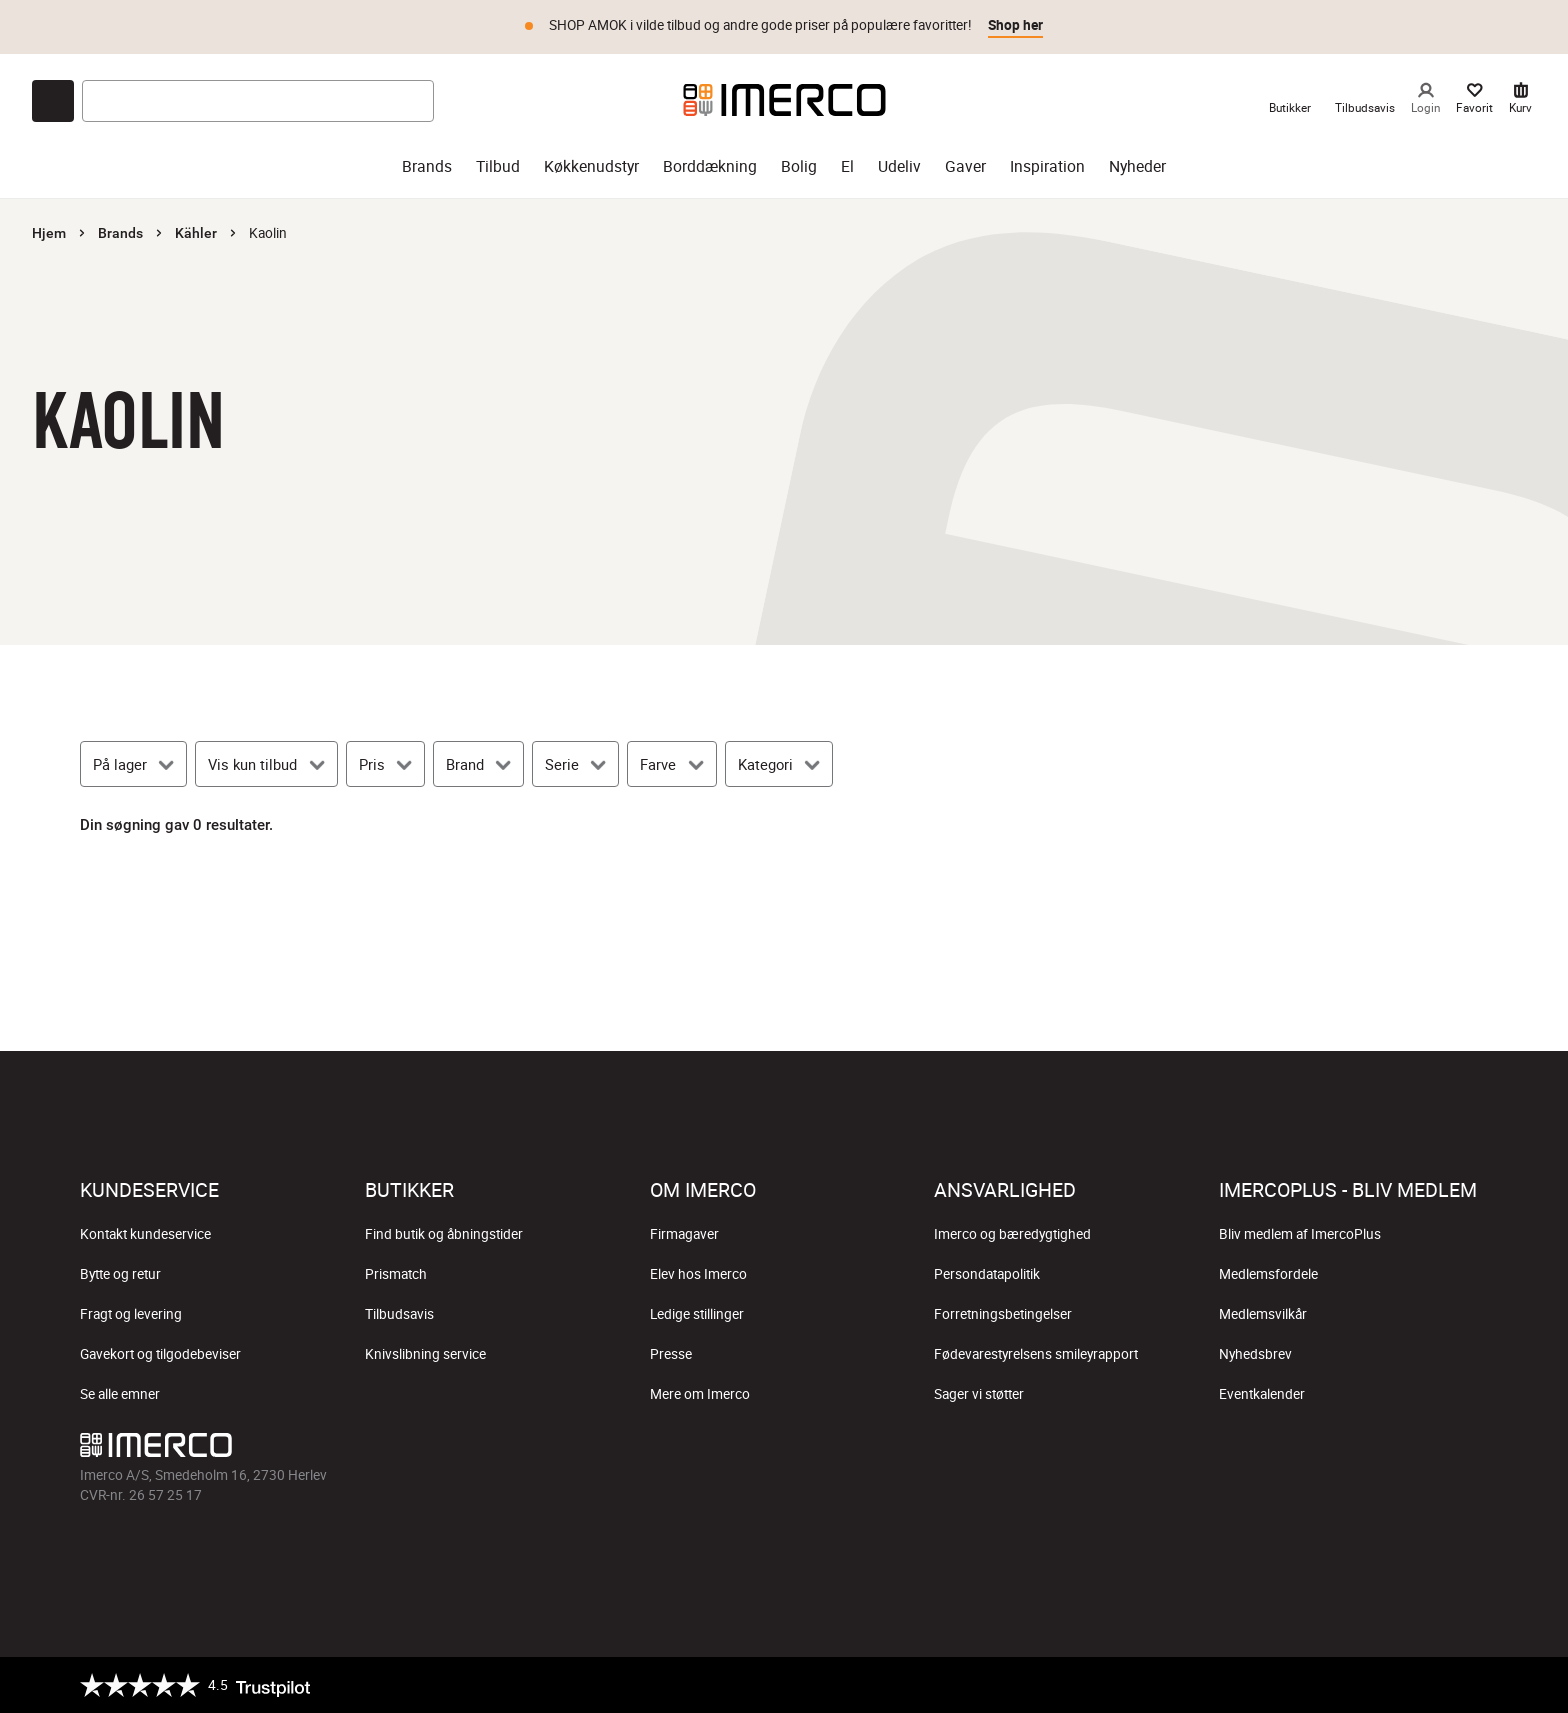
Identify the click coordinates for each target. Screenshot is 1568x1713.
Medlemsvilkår (1263, 1314)
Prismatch (396, 1274)
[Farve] (671, 764)
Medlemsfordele (1268, 1274)
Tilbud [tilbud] (498, 166)
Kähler (196, 233)
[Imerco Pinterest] (832, 1450)
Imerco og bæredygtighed (1012, 1234)
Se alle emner (120, 1394)
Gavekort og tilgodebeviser (160, 1354)
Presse (671, 1354)
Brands (120, 233)
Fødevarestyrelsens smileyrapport (1036, 1354)
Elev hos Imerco (698, 1274)
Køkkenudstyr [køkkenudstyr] (591, 166)
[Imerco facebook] (688, 1450)
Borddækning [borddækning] (710, 166)
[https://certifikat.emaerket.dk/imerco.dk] (1470, 1685)
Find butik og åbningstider (444, 1234)
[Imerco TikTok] (784, 1450)
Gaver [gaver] (965, 166)
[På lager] (133, 764)
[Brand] (478, 764)
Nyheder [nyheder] (1137, 166)
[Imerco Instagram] (736, 1450)
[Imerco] (784, 100)
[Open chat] (53, 101)
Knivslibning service (425, 1354)
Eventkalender (1262, 1394)
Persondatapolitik (987, 1274)
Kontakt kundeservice (145, 1234)
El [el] (847, 166)
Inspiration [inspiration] (1047, 166)
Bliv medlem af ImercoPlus (1300, 1234)
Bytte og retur (120, 1274)
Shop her (1015, 25)
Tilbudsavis (399, 1314)
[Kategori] (779, 764)
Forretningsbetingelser (1003, 1314)
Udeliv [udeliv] (899, 166)
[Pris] (385, 764)
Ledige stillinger (697, 1314)
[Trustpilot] (195, 1685)
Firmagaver (684, 1234)
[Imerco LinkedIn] (880, 1450)
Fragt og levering (131, 1314)
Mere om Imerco (700, 1394)
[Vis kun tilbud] (266, 764)
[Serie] (575, 764)
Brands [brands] (427, 166)
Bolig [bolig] (799, 166)
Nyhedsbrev (1255, 1354)
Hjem (49, 233)
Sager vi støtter (979, 1394)
